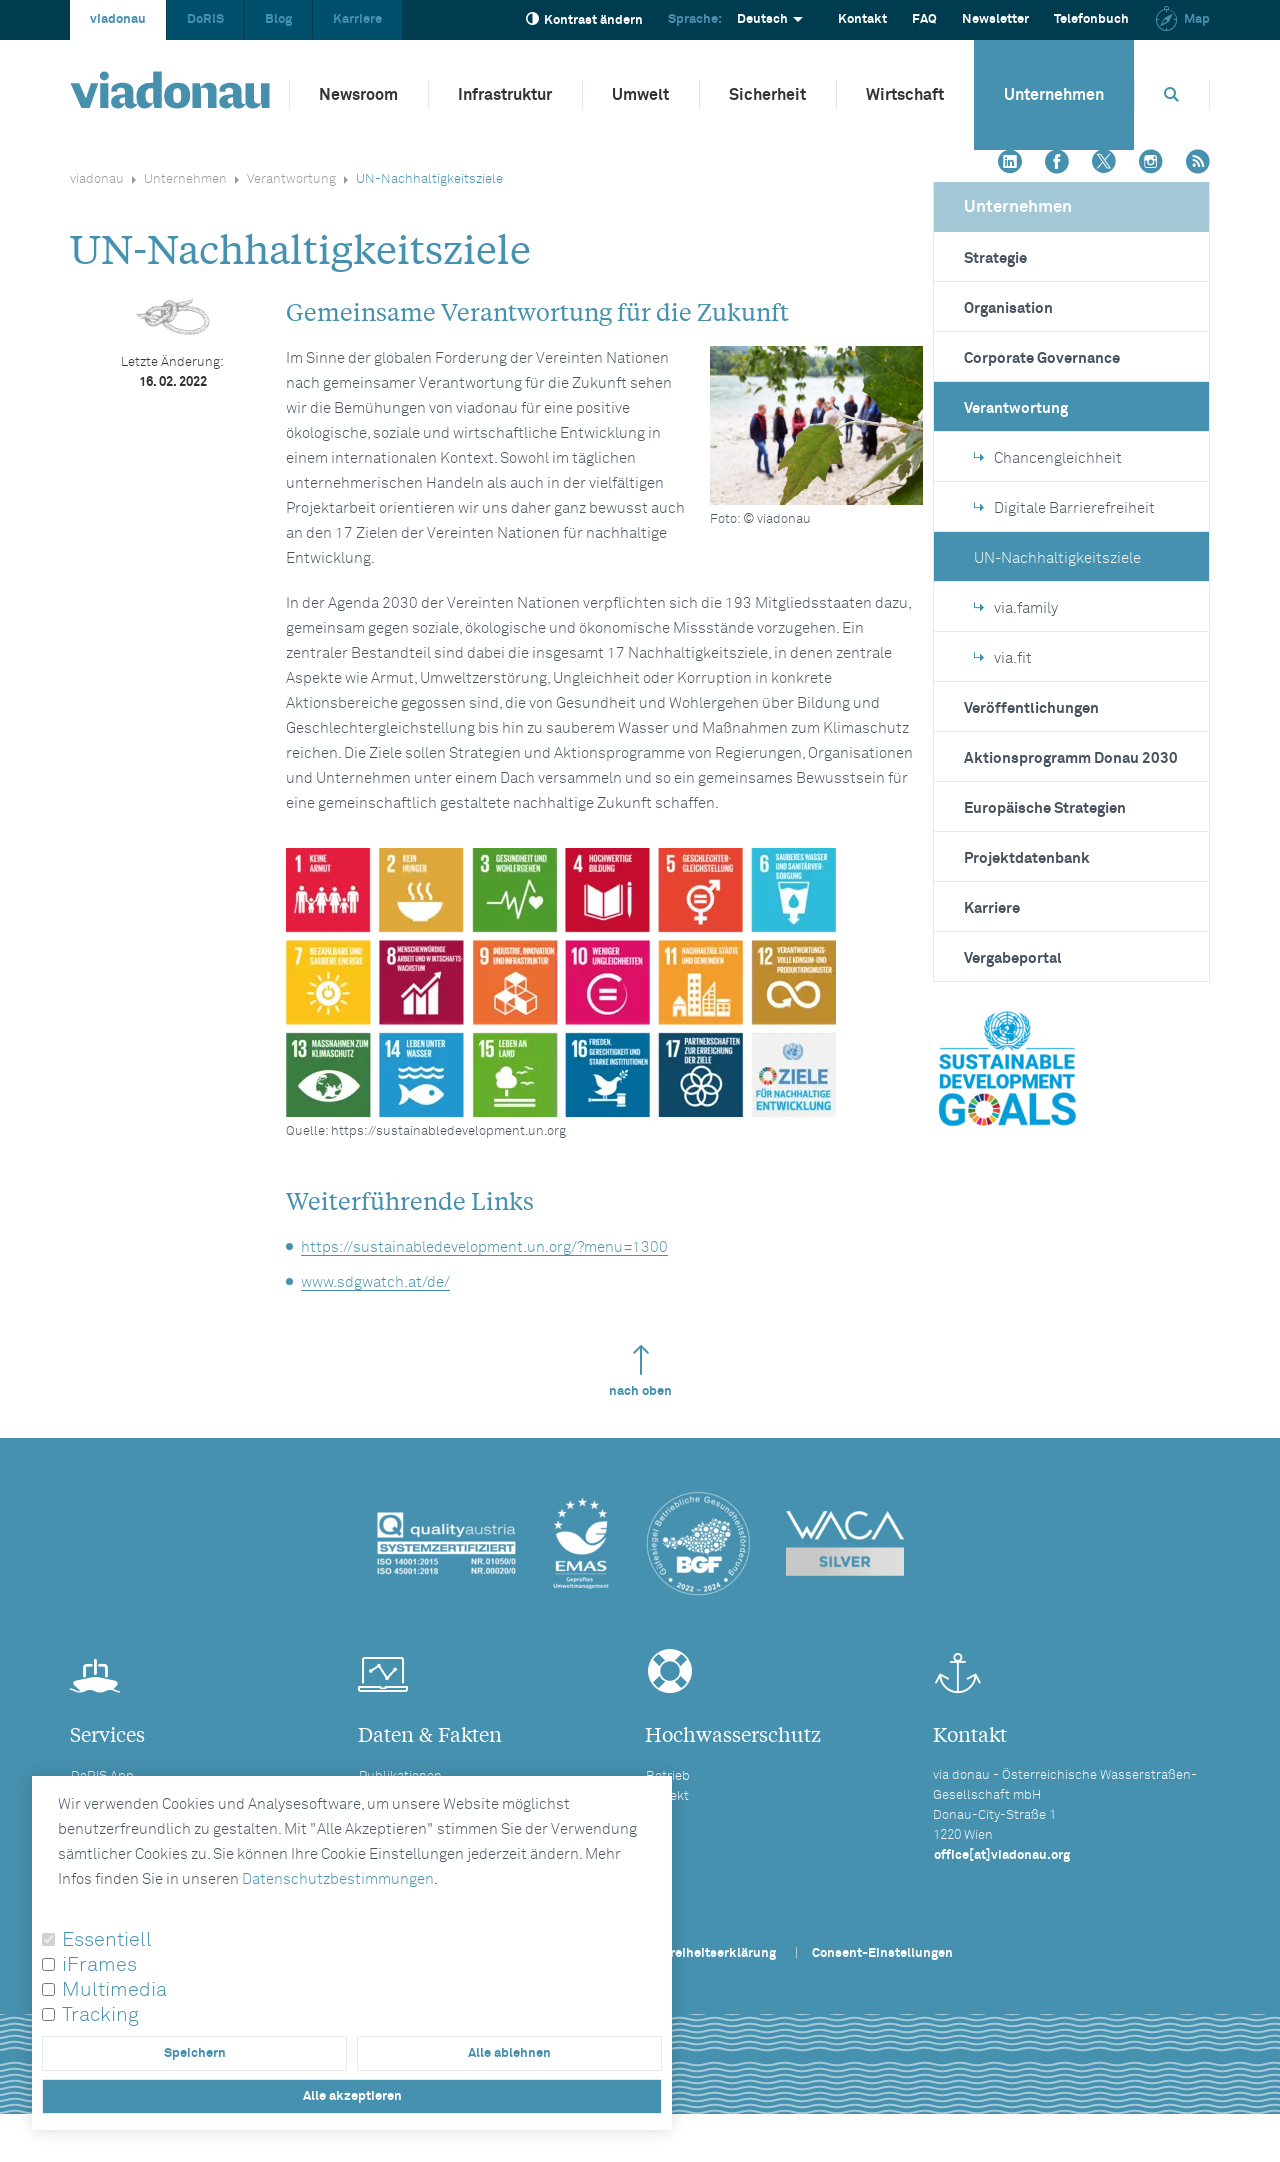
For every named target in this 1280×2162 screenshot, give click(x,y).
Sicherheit (767, 95)
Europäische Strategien (1045, 808)
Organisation (1008, 308)
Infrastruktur (505, 95)
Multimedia (114, 1990)
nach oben (640, 1371)
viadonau (118, 19)
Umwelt (640, 95)
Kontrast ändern (584, 19)
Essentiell (107, 1940)
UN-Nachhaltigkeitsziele (1057, 558)
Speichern (195, 2053)
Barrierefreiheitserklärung (696, 1953)
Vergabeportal (1013, 958)
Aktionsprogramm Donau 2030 (1071, 758)
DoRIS (205, 19)
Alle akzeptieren (352, 2096)
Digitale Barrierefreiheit (1064, 508)
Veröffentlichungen (1031, 708)
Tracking (100, 2015)
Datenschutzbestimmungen (338, 1879)
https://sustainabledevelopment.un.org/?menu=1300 (484, 1247)
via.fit (1003, 658)
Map (1182, 19)
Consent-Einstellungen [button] (882, 1953)
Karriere (357, 19)
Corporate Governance (1042, 358)
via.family (1016, 608)
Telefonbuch (1091, 19)
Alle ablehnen (509, 2053)
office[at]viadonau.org (1002, 1855)
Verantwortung (291, 179)
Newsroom (358, 95)
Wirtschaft (905, 95)
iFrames (99, 1965)
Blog (278, 19)
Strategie (995, 258)
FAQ (924, 19)
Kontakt (862, 19)
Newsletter (995, 19)
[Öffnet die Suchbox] (1172, 94)
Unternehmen (1054, 95)
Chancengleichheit (1048, 458)
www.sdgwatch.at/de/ (375, 1282)
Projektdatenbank (1027, 858)
